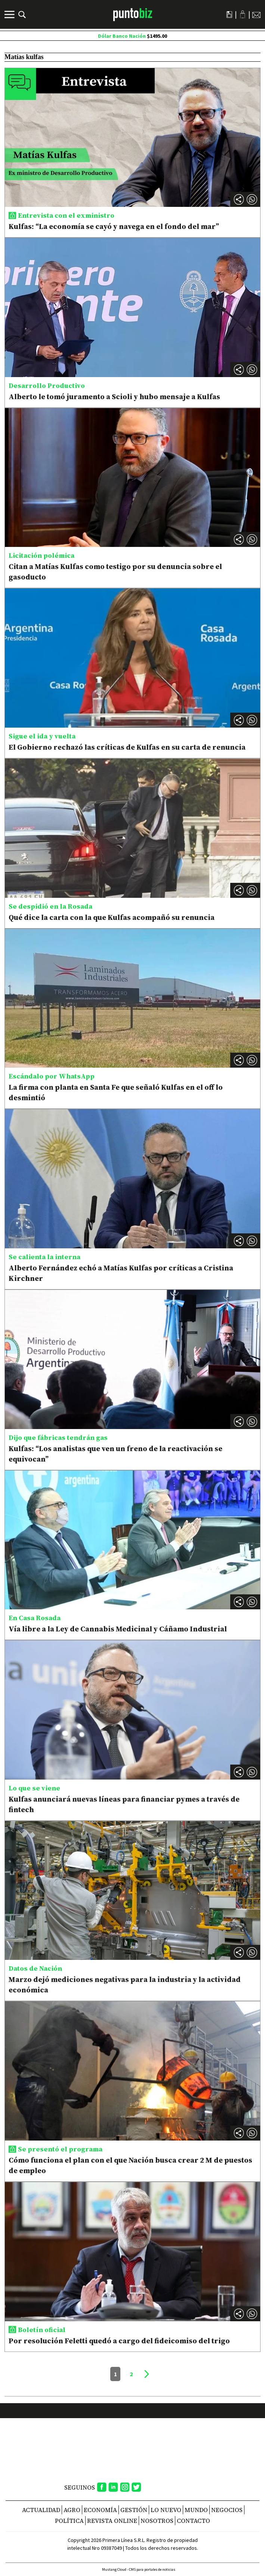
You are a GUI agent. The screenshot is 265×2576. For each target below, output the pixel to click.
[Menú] (10, 14)
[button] (252, 199)
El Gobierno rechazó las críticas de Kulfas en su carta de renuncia (127, 747)
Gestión (133, 2510)
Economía (100, 2510)
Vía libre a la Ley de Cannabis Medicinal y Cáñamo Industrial (118, 1629)
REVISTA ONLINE (112, 2521)
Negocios (227, 2510)
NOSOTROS (157, 2521)
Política (69, 2521)
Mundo (196, 2510)
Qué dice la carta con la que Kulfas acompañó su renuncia (112, 917)
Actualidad (41, 2510)
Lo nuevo (166, 2510)
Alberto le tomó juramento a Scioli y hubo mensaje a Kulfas (114, 396)
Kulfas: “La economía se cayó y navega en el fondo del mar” (114, 226)
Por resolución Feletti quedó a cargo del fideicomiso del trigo (119, 2340)
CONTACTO (193, 2521)
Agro (72, 2510)
